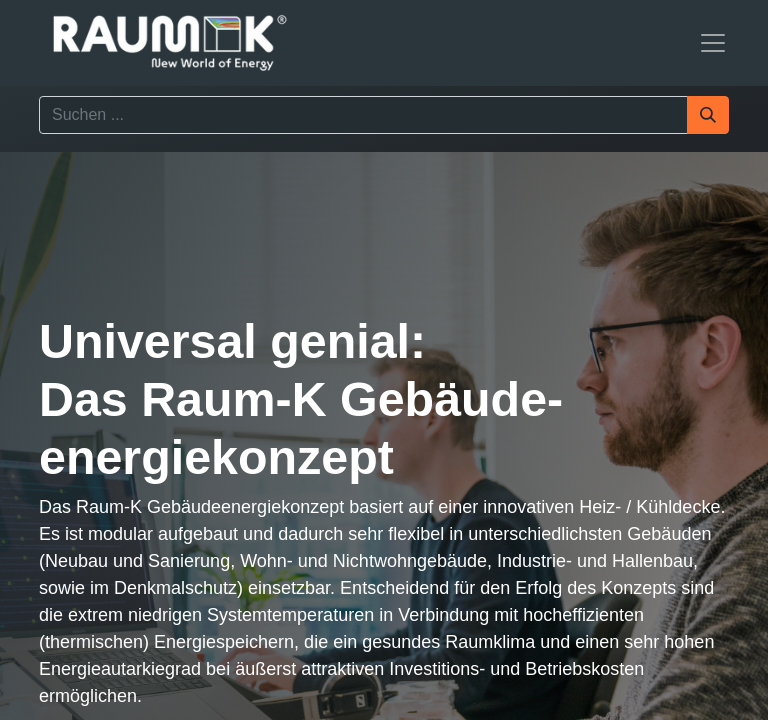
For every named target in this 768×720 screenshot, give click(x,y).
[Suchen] (708, 115)
